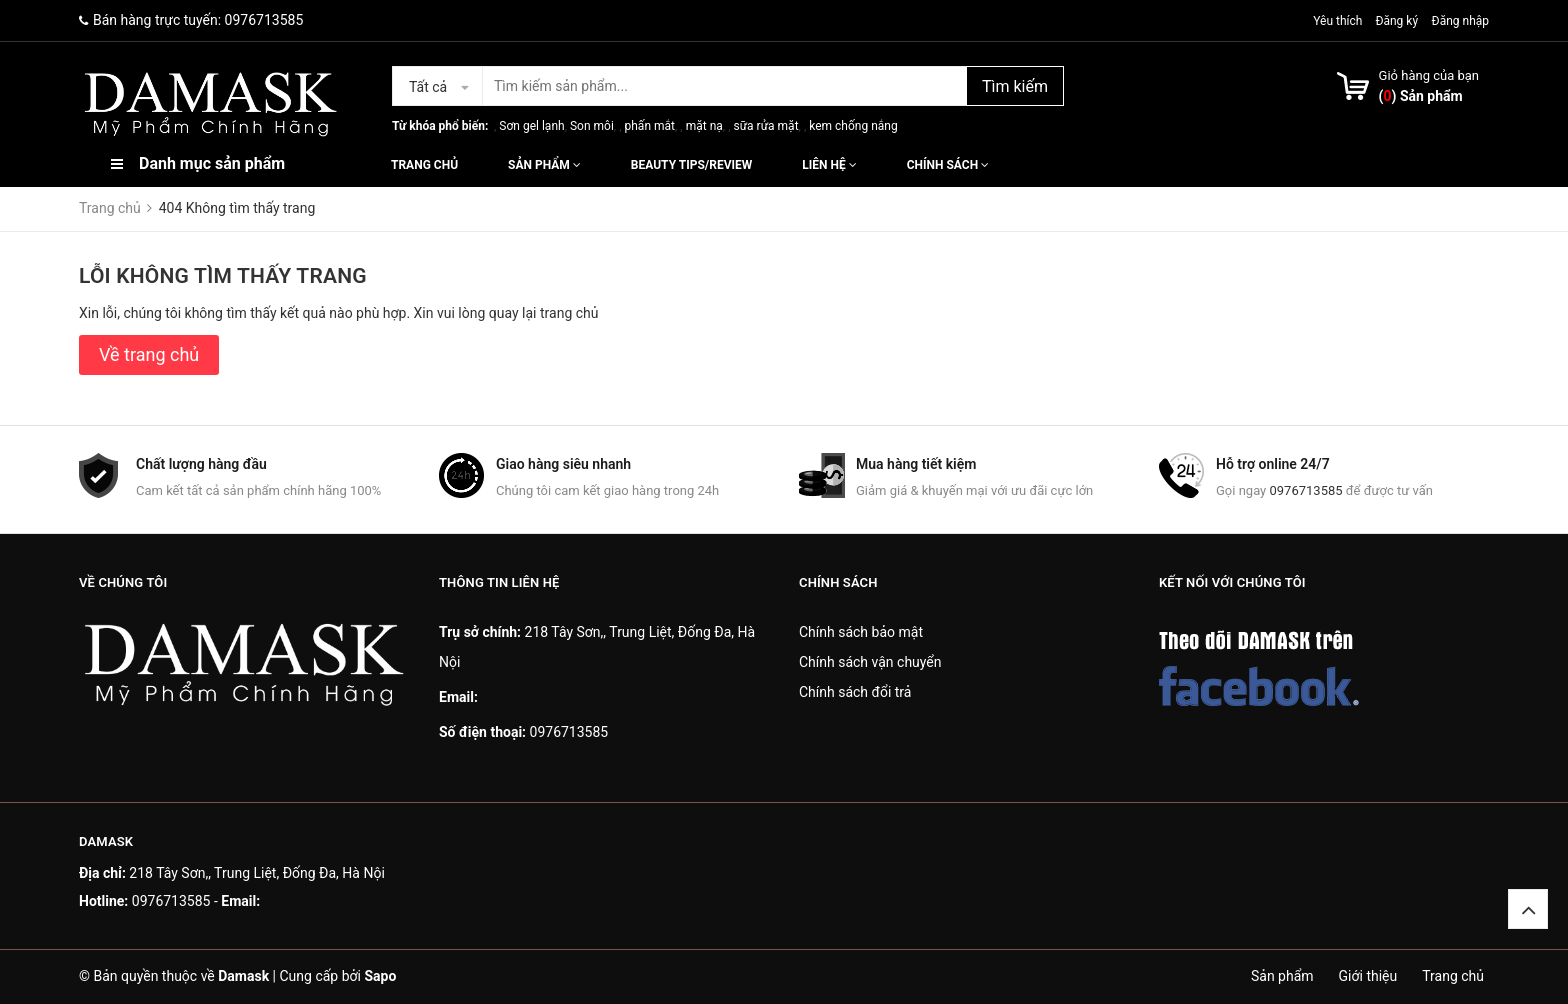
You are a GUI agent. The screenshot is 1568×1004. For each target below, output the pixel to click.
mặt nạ (704, 126)
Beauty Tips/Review (691, 165)
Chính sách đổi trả (855, 692)
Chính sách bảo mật (861, 632)
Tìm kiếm (1015, 86)
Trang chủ (424, 165)
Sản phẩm (544, 165)
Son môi (592, 126)
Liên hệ (829, 165)
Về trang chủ (149, 354)
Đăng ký (1396, 21)
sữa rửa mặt (765, 126)
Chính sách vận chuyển (870, 662)
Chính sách (948, 165)
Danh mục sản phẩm (212, 163)
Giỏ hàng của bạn (1429, 75)
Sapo (380, 976)
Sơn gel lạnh (531, 126)
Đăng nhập (1460, 21)
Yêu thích (1339, 21)
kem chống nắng (853, 126)
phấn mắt (650, 126)
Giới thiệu (1368, 976)
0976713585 (264, 20)
